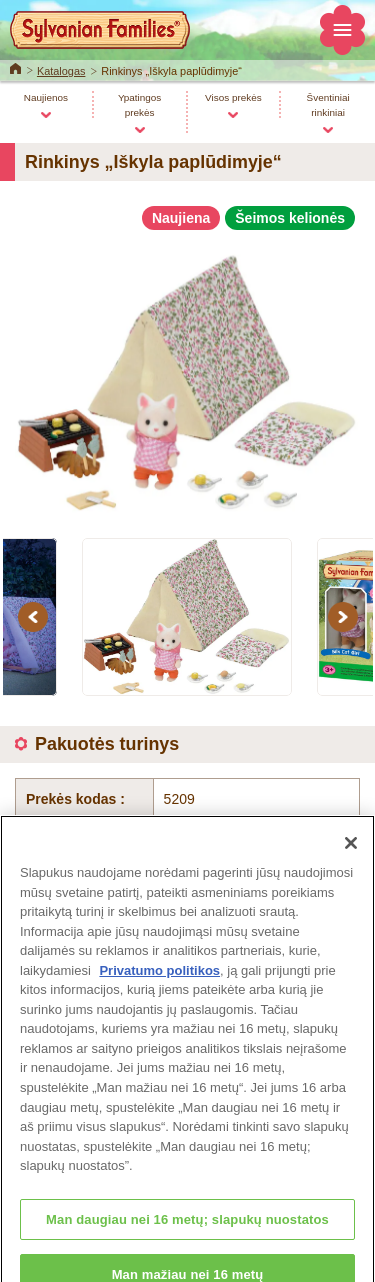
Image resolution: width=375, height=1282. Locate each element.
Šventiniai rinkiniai (328, 105)
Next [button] (346, 617)
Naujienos (46, 97)
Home (15, 67)
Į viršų (301, 963)
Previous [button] (36, 617)
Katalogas (61, 71)
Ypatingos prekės (139, 105)
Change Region (187, 1212)
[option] (187, 375)
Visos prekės (233, 97)
